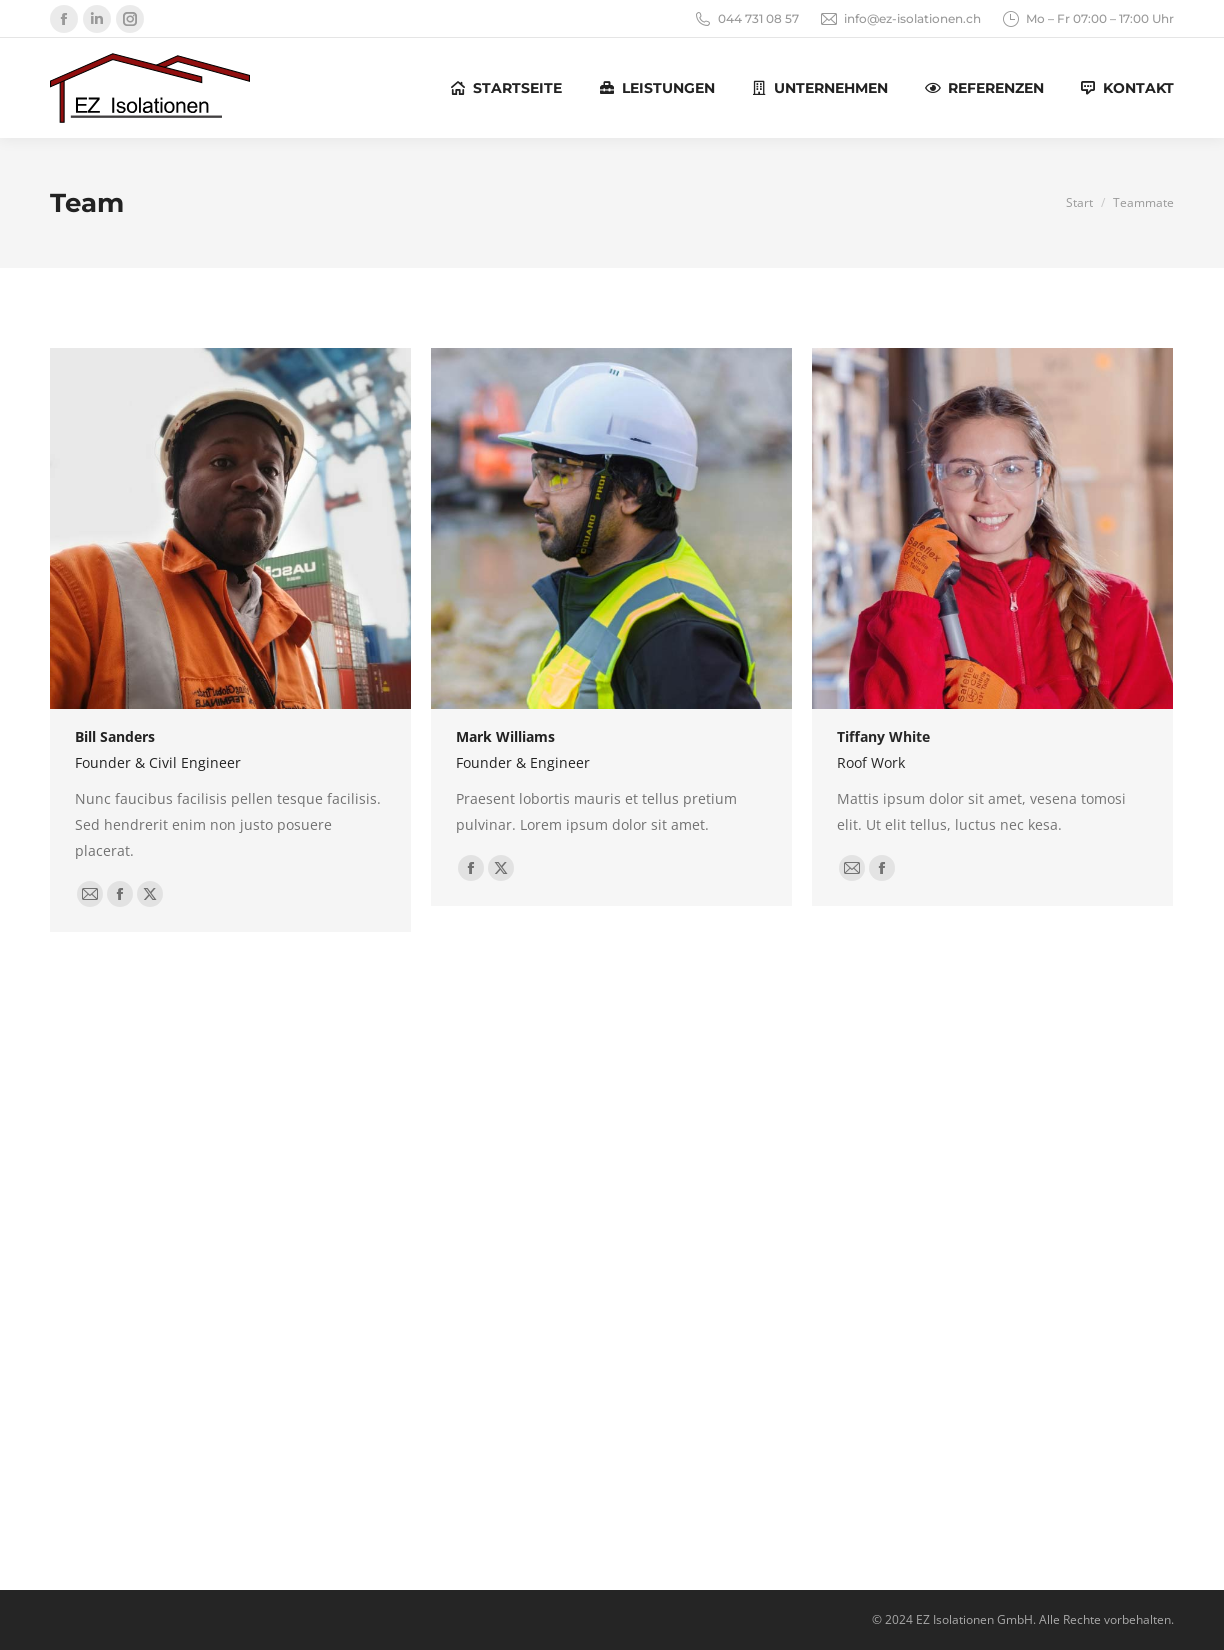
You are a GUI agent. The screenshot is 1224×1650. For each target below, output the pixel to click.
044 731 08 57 (746, 19)
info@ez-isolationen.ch (900, 19)
